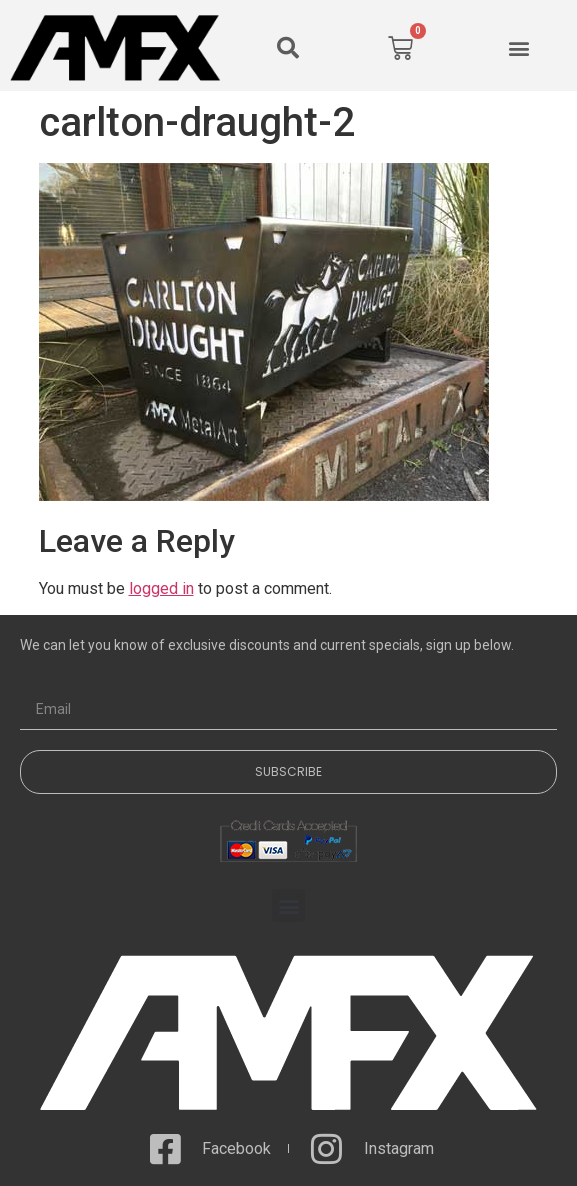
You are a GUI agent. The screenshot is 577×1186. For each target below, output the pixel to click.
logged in (161, 588)
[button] (288, 48)
